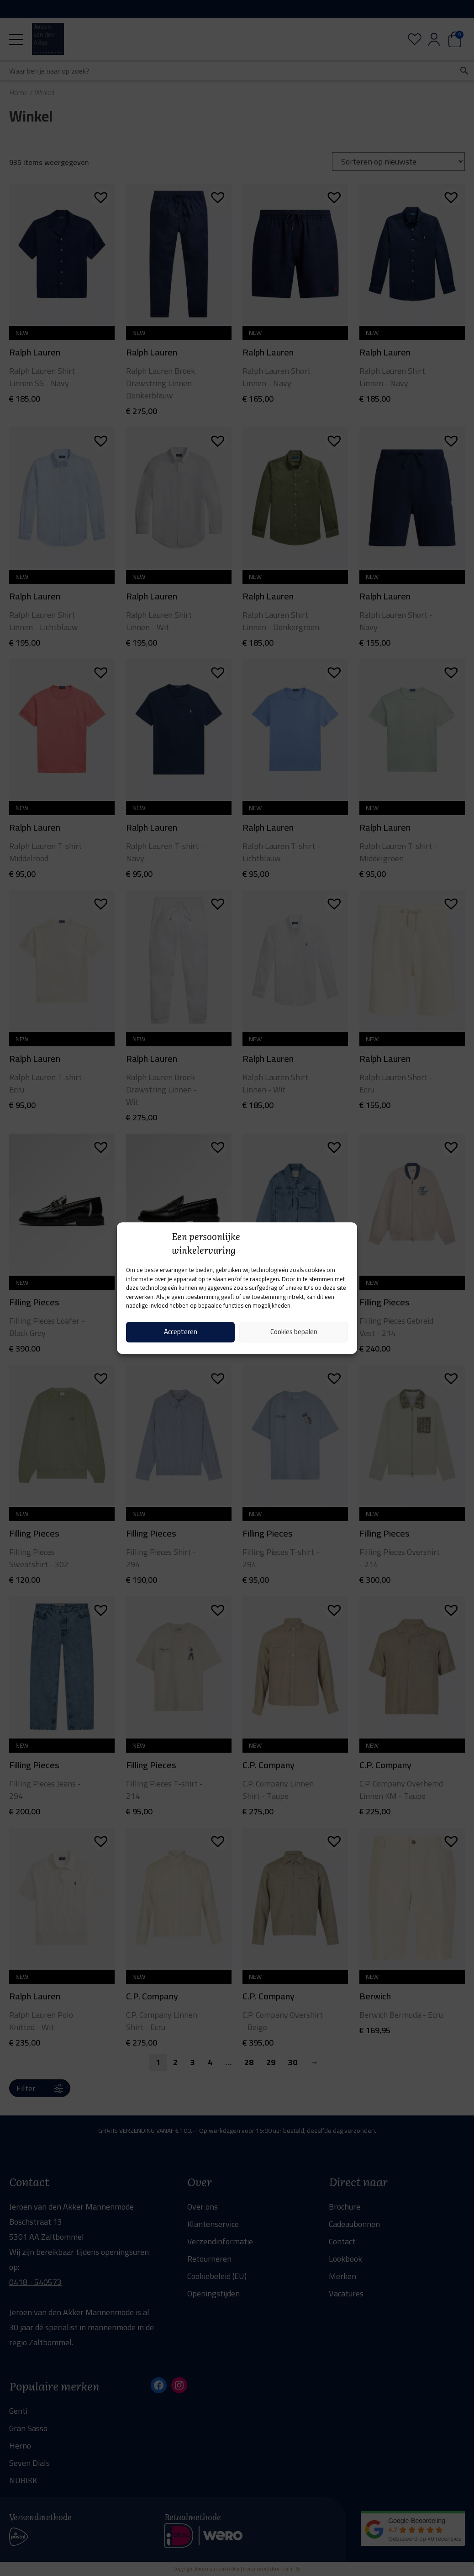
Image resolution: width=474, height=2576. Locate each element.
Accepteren (180, 1331)
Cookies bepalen (293, 1331)
